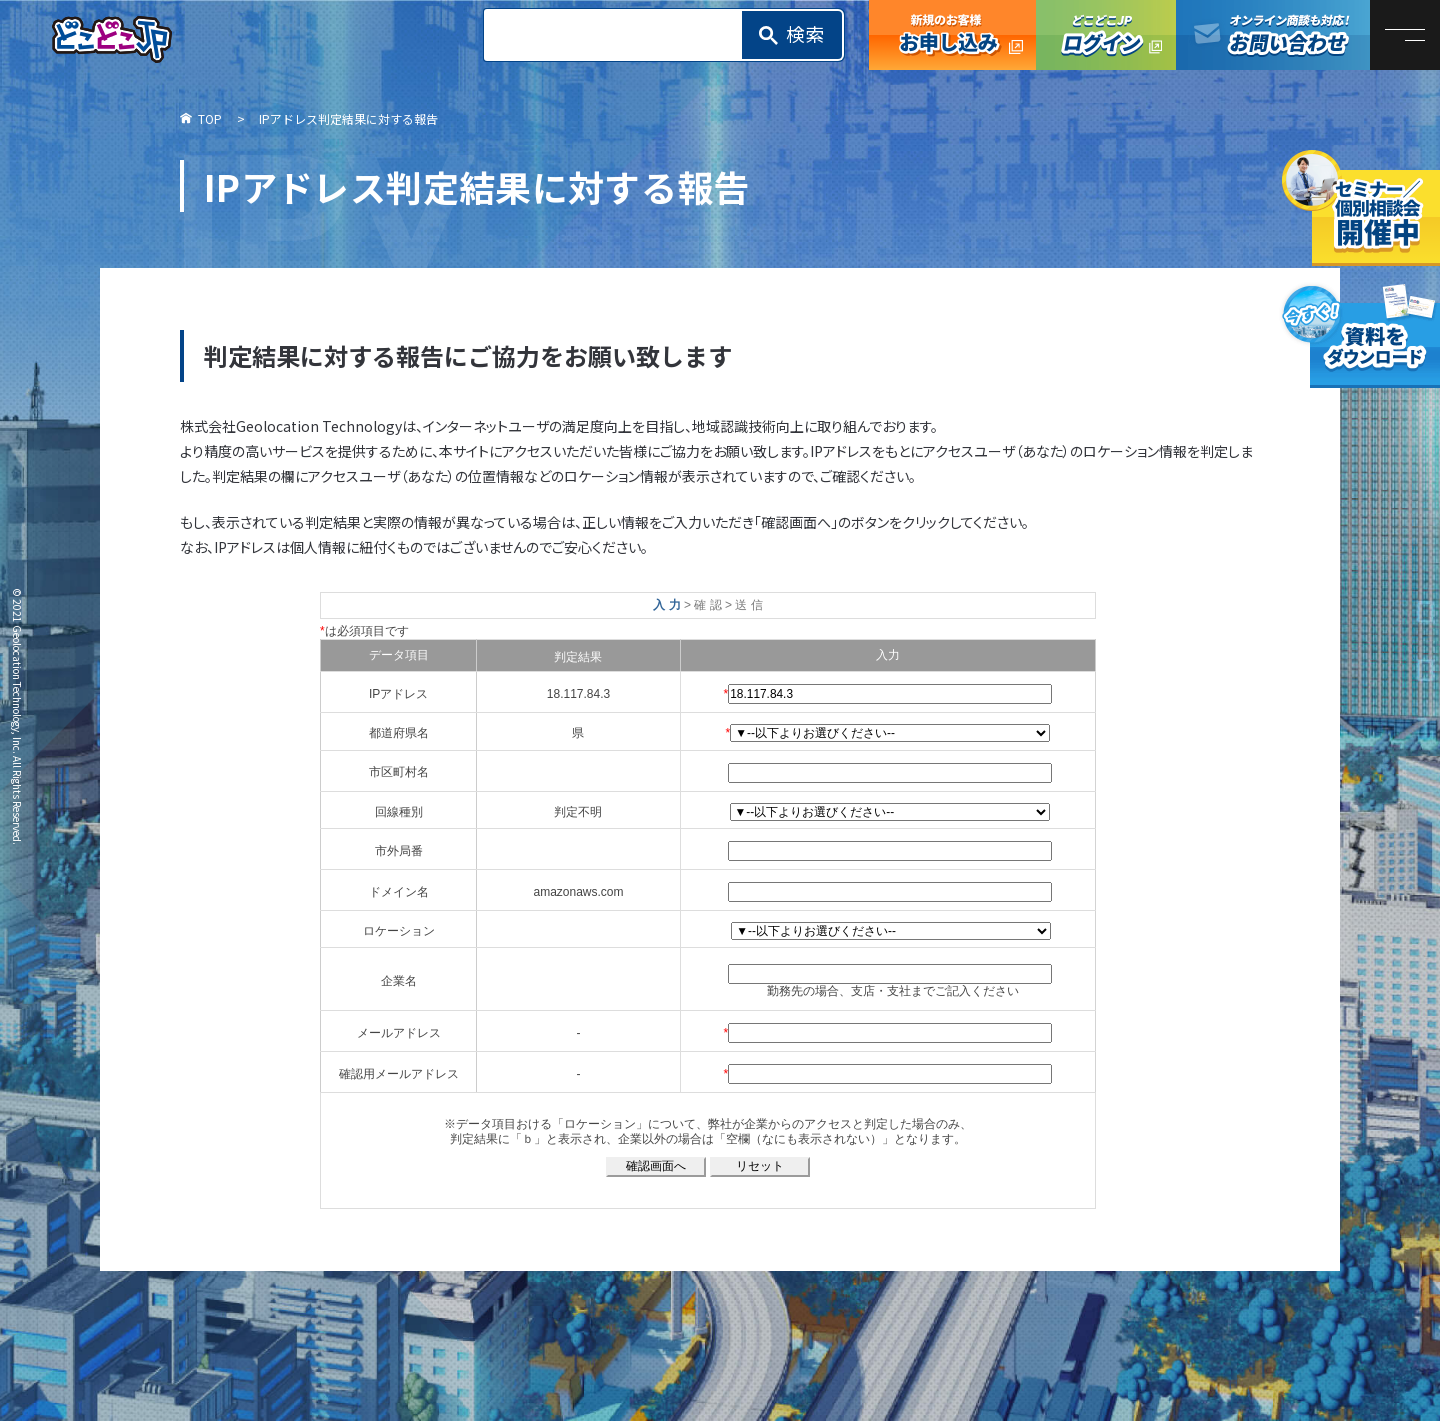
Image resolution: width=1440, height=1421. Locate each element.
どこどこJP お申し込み (952, 35)
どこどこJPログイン (1106, 35)
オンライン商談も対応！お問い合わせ (1273, 35)
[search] (619, 35)
